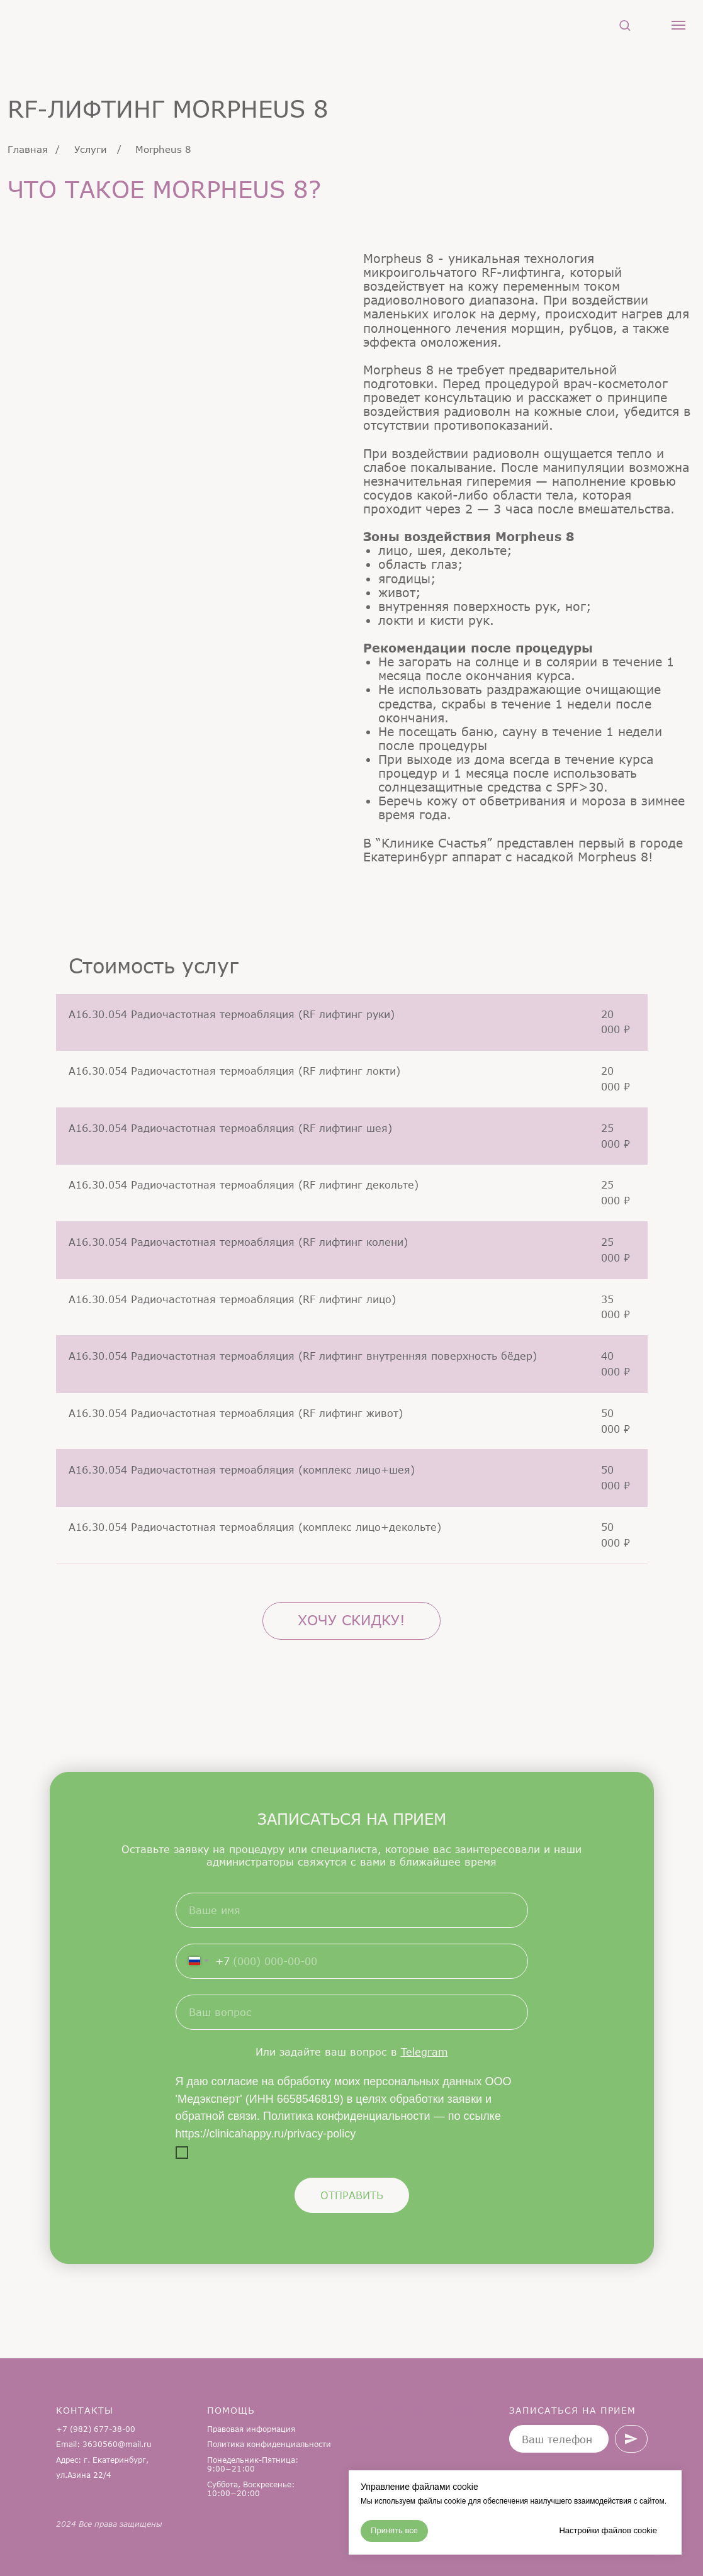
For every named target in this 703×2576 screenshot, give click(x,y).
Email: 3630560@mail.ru (104, 2444)
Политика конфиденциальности (269, 2444)
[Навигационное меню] (678, 25)
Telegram (424, 2052)
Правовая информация (251, 2429)
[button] (625, 25)
